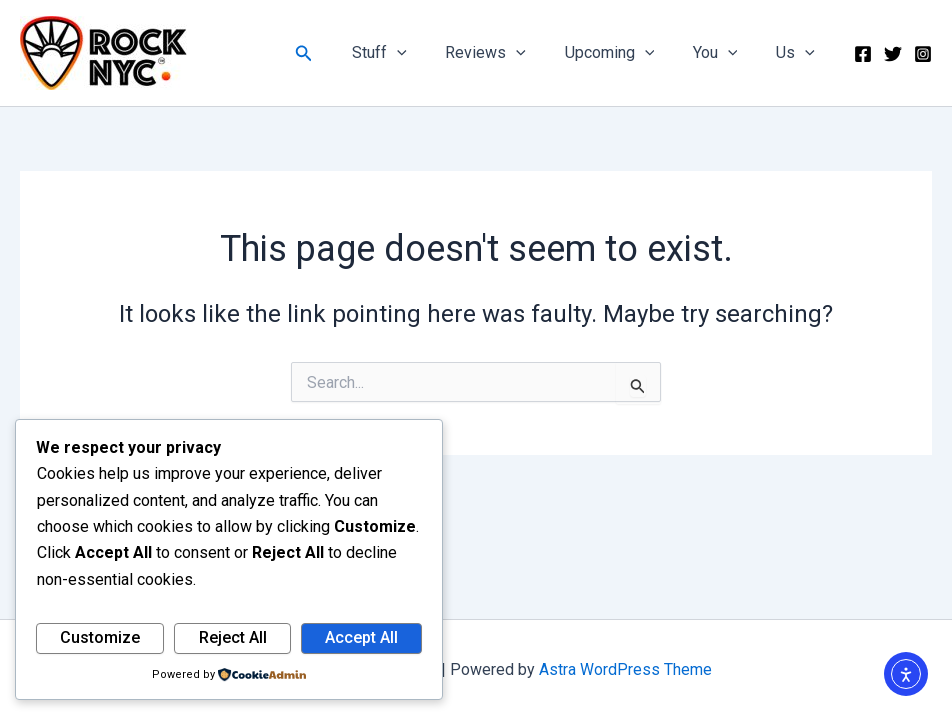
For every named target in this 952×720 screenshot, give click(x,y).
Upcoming (626, 53)
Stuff (409, 53)
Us (798, 53)
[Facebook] (863, 54)
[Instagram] (923, 54)
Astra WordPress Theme (625, 669)
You (725, 53)
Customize (100, 637)
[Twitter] (893, 54)
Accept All (361, 637)
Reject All (233, 637)
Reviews (509, 53)
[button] (337, 53)
